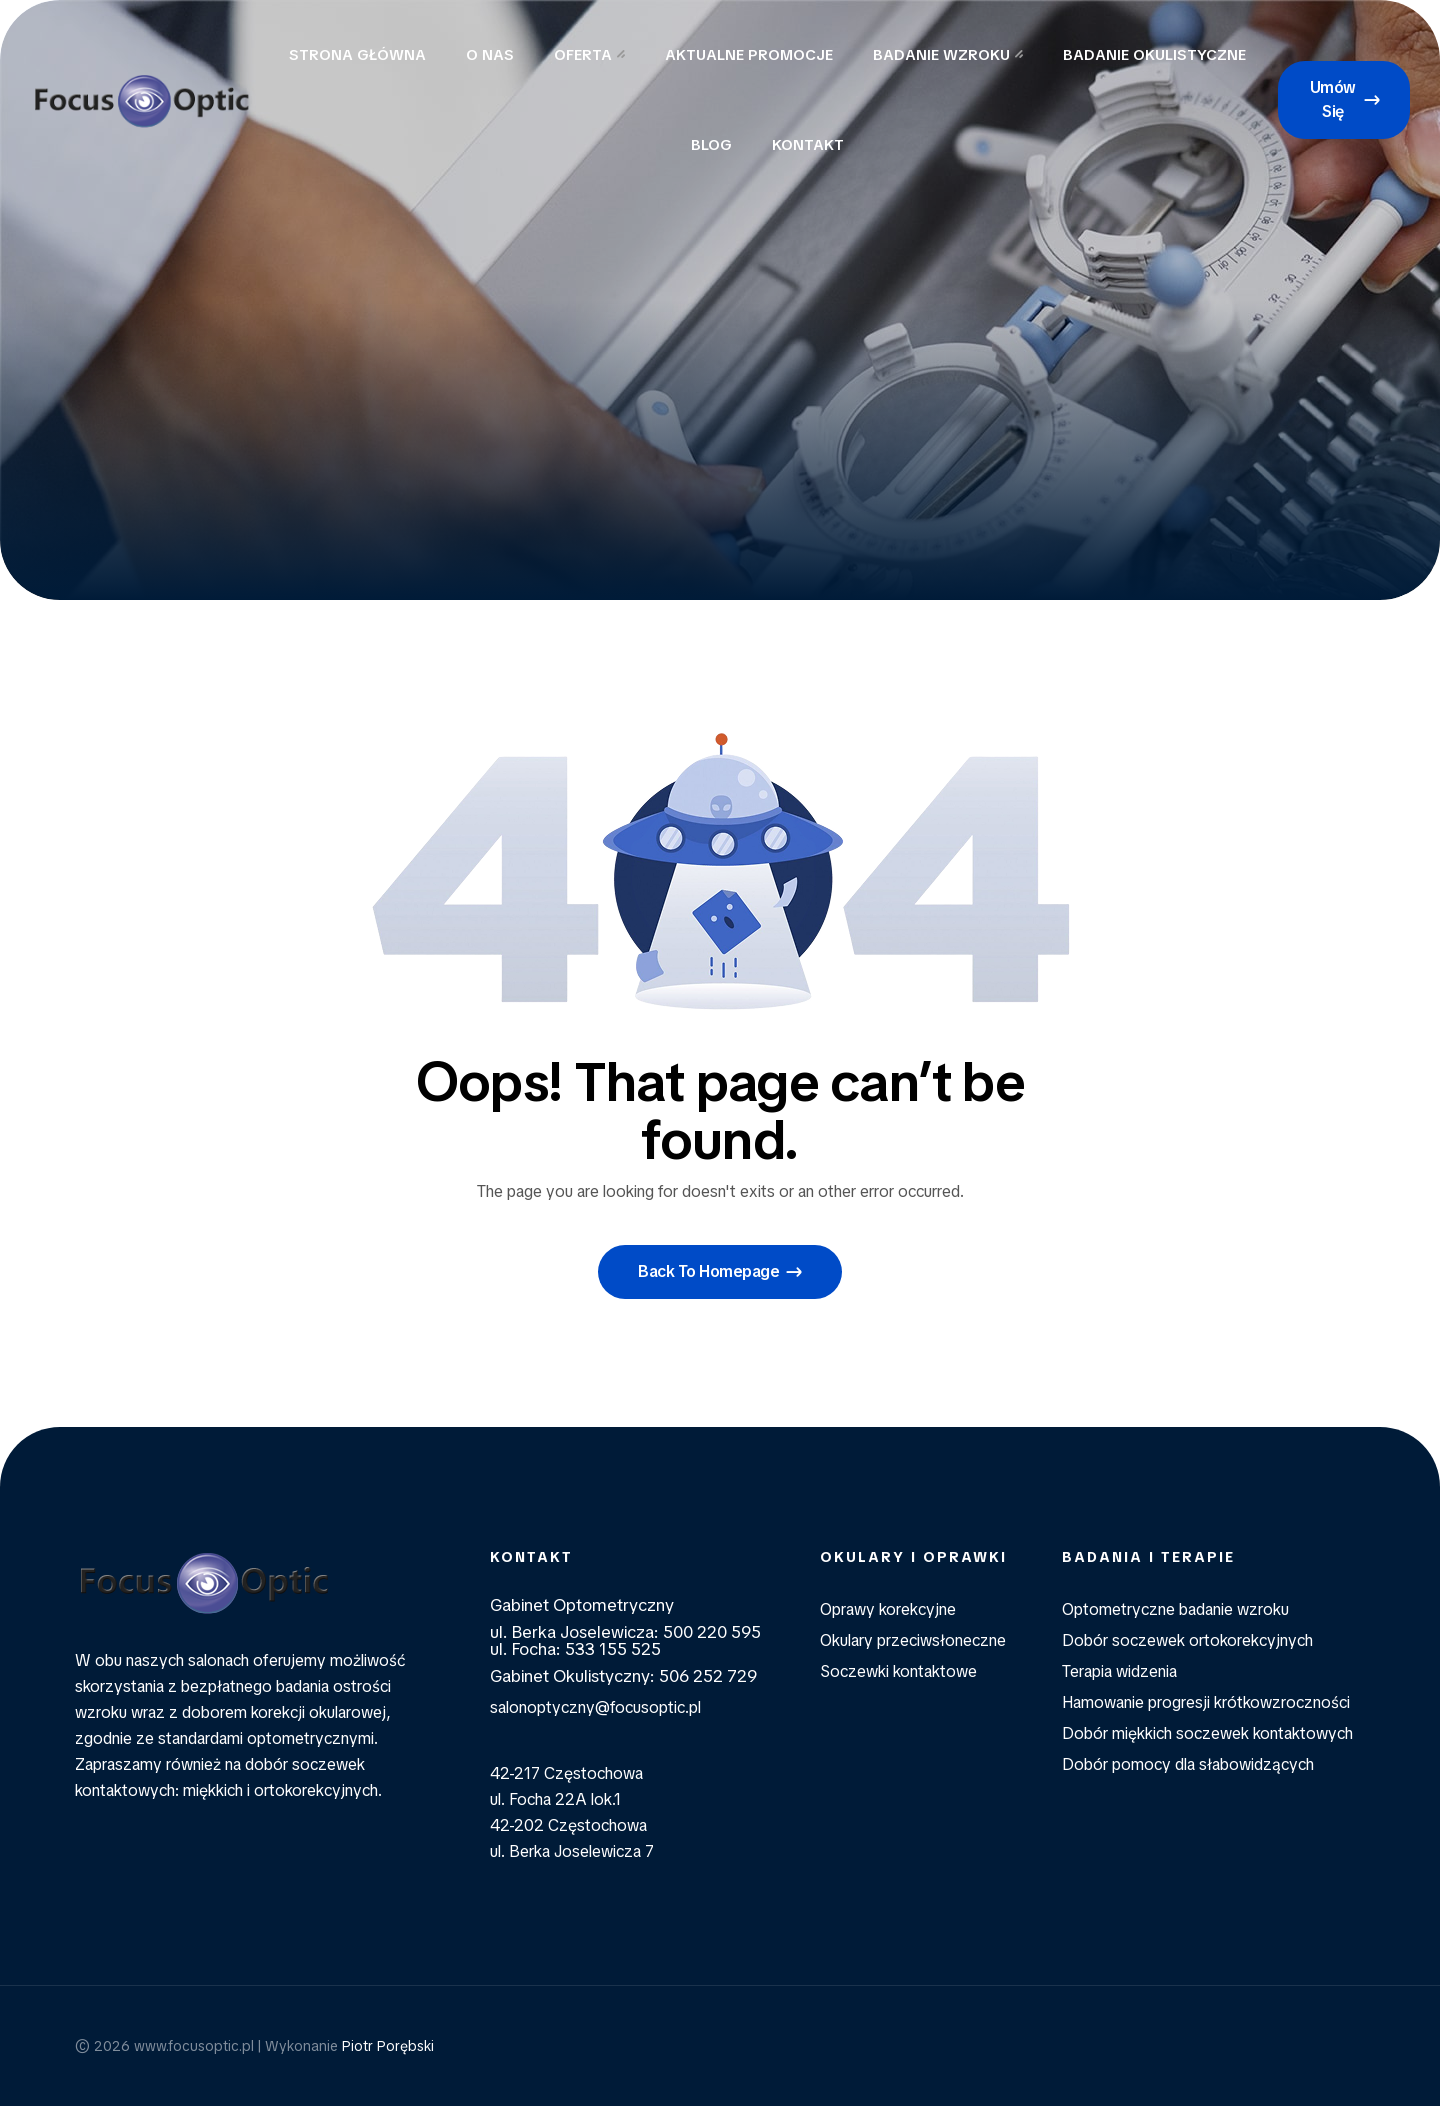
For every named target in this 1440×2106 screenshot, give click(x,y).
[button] (1344, 100)
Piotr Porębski (388, 2046)
